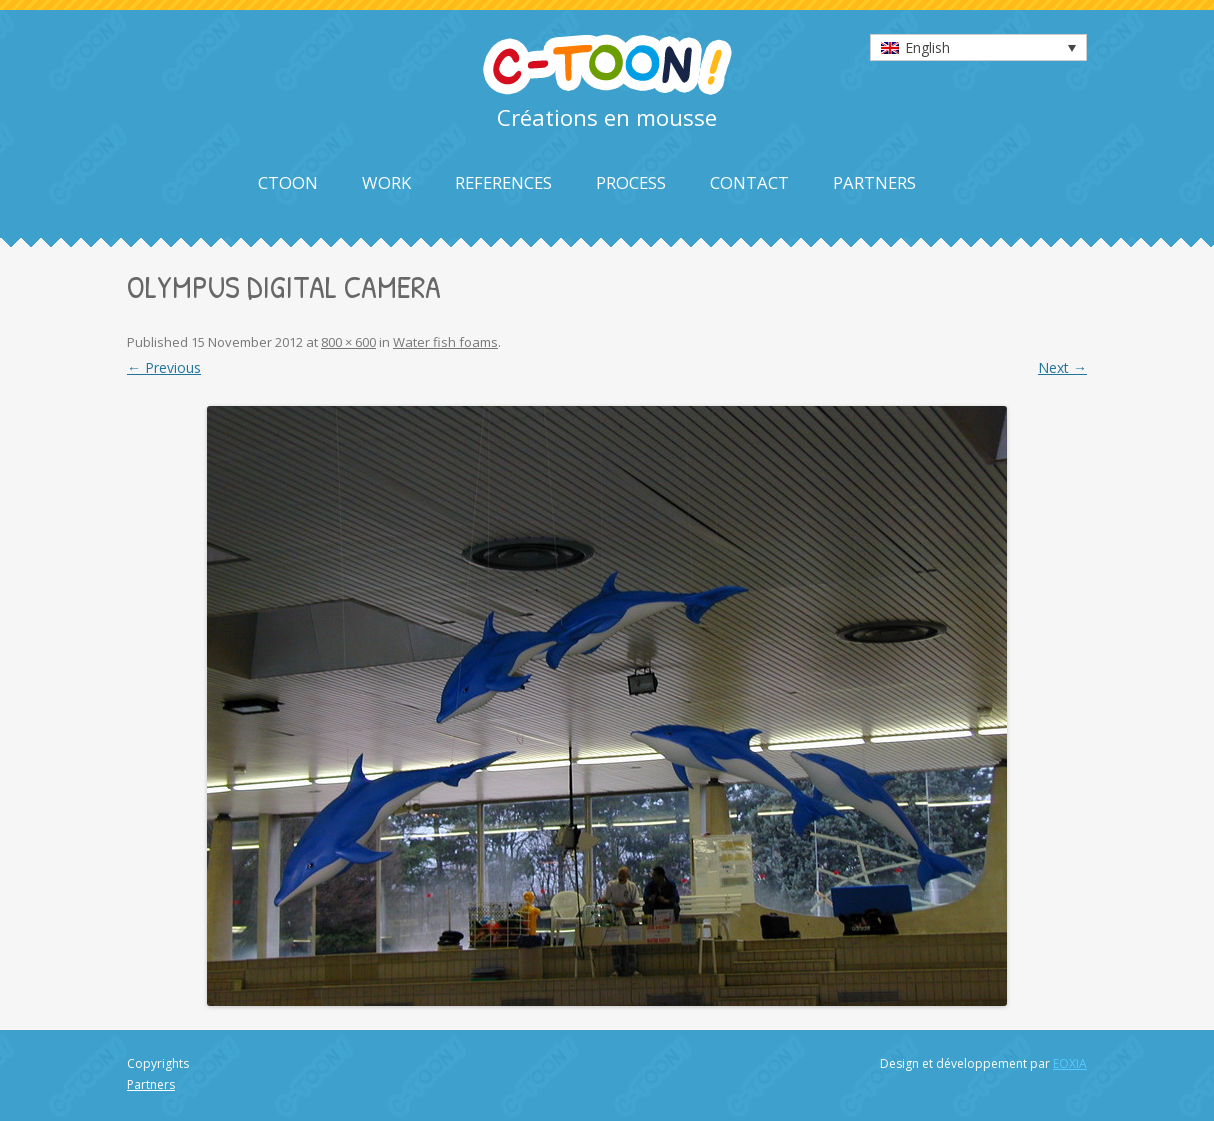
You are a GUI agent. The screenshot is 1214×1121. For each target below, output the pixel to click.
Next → (1062, 367)
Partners (874, 182)
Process (631, 182)
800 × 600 (348, 342)
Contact (749, 182)
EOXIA (1070, 1063)
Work (386, 182)
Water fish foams (445, 342)
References (503, 182)
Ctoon (288, 182)
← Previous (164, 367)
